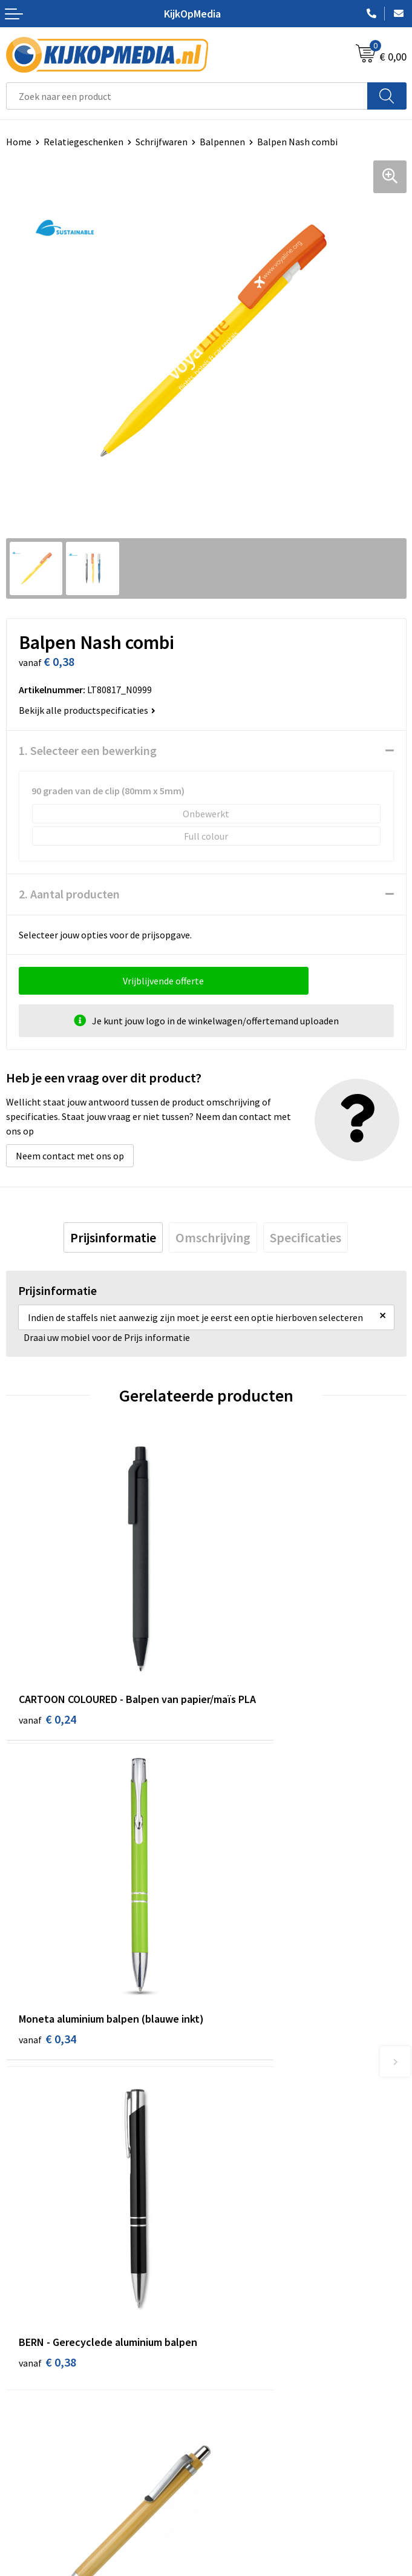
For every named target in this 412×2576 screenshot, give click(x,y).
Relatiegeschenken (83, 142)
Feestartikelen (242, 2327)
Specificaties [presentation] (305, 1237)
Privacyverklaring (248, 2425)
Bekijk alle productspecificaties (87, 710)
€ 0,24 (47, 1667)
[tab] (113, 1237)
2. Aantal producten (69, 893)
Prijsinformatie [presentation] (113, 1237)
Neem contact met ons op (70, 1156)
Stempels (232, 2290)
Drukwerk (231, 2143)
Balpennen (222, 142)
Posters (228, 2235)
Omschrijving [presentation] (212, 1237)
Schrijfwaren (162, 142)
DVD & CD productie (252, 2161)
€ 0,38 (47, 1939)
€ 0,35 (247, 1923)
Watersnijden (239, 2179)
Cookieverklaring (247, 2406)
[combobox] (187, 96)
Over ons (24, 2406)
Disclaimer (234, 2443)
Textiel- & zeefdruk (251, 2271)
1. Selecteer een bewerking (88, 750)
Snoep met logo (245, 2308)
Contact (23, 2388)
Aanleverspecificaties (50, 2425)
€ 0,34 (247, 1667)
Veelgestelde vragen (48, 2443)
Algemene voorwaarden (261, 2388)
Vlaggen (229, 2216)
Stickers (228, 2253)
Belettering (236, 2198)
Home (18, 142)
